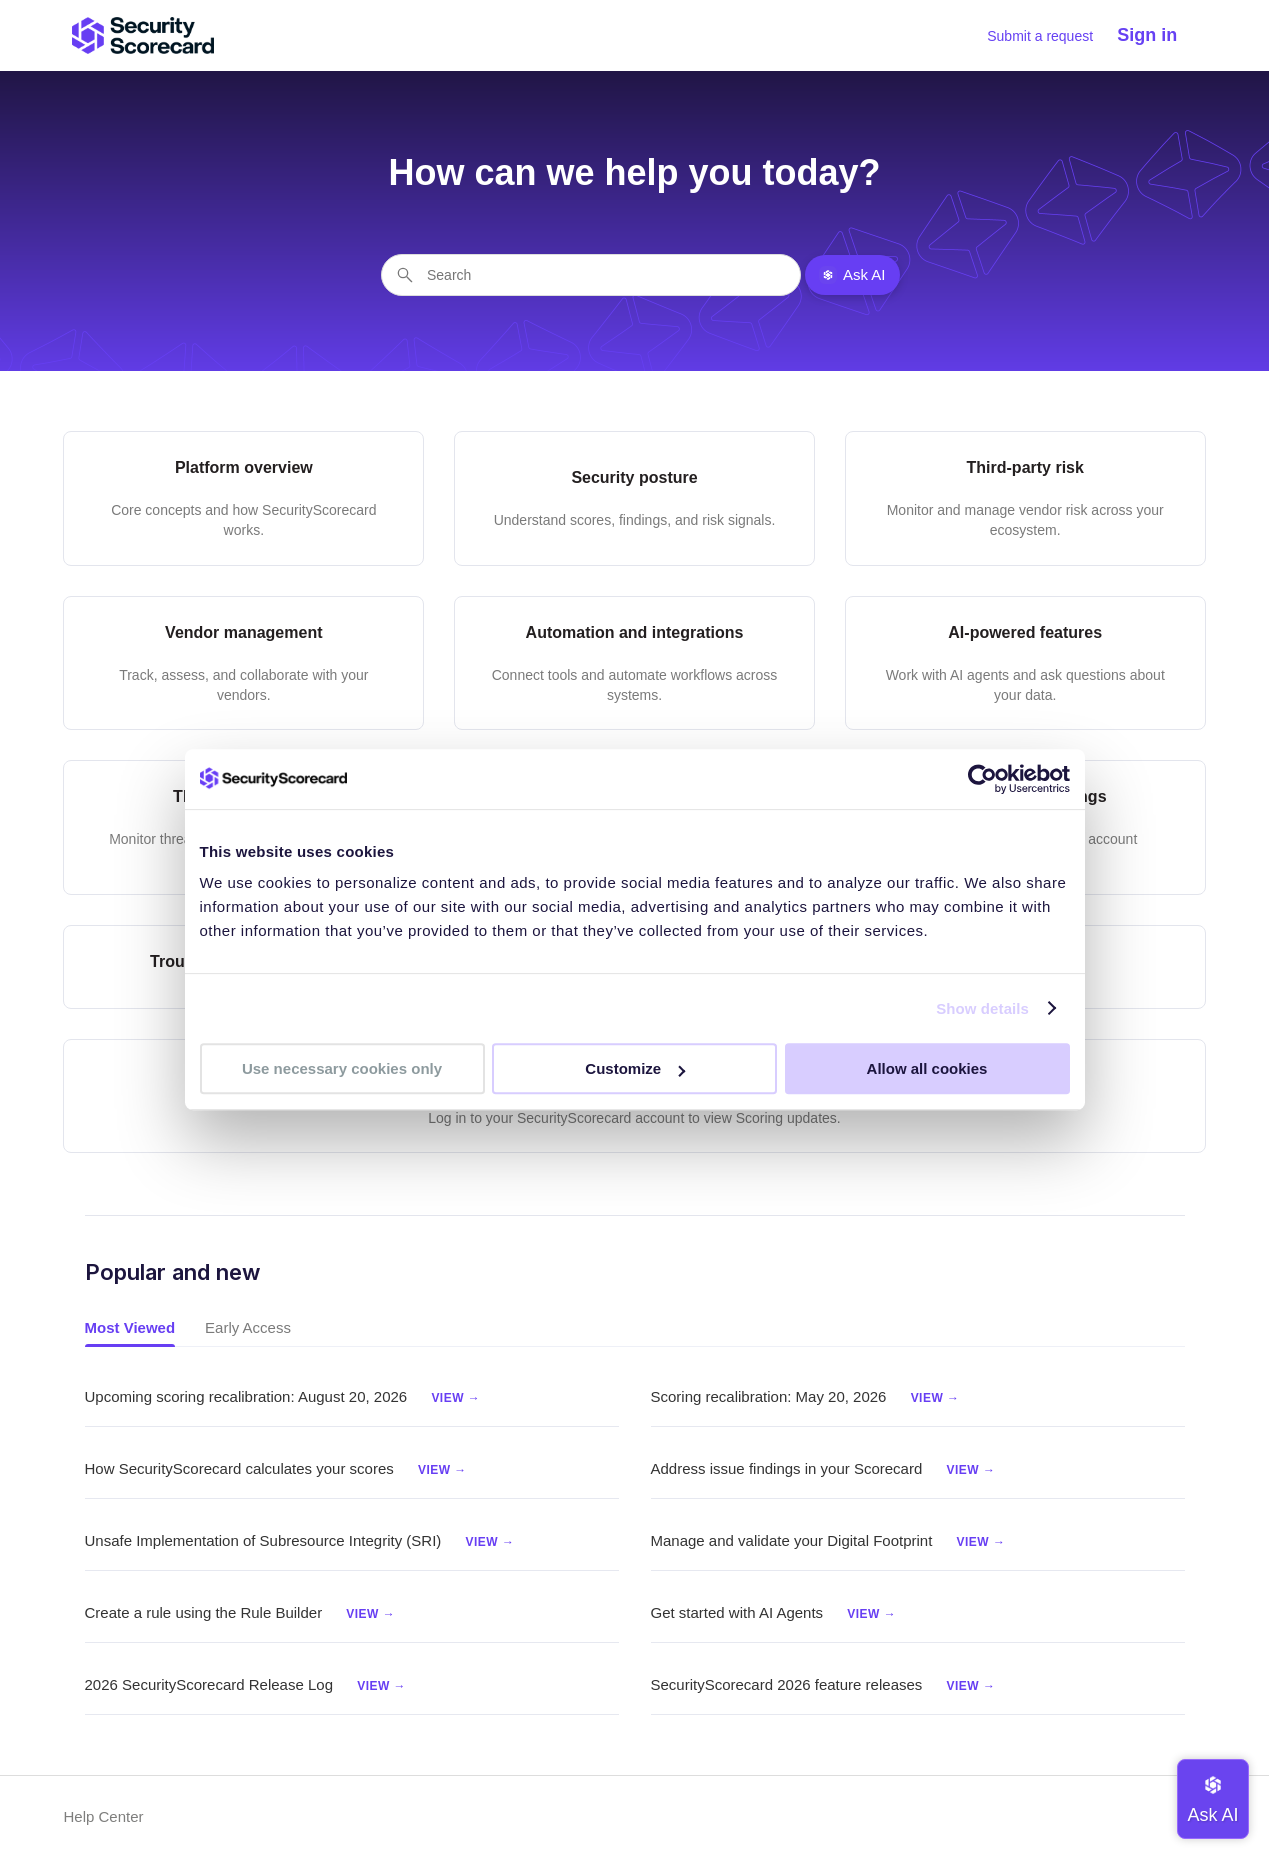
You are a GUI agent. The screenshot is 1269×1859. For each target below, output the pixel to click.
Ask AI (852, 275)
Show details (982, 1008)
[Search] (591, 275)
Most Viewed (130, 1327)
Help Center (103, 1816)
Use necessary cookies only (342, 1068)
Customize (635, 1068)
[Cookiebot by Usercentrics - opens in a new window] (982, 779)
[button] (1157, 35)
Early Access (248, 1327)
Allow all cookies (927, 1068)
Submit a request (1040, 36)
